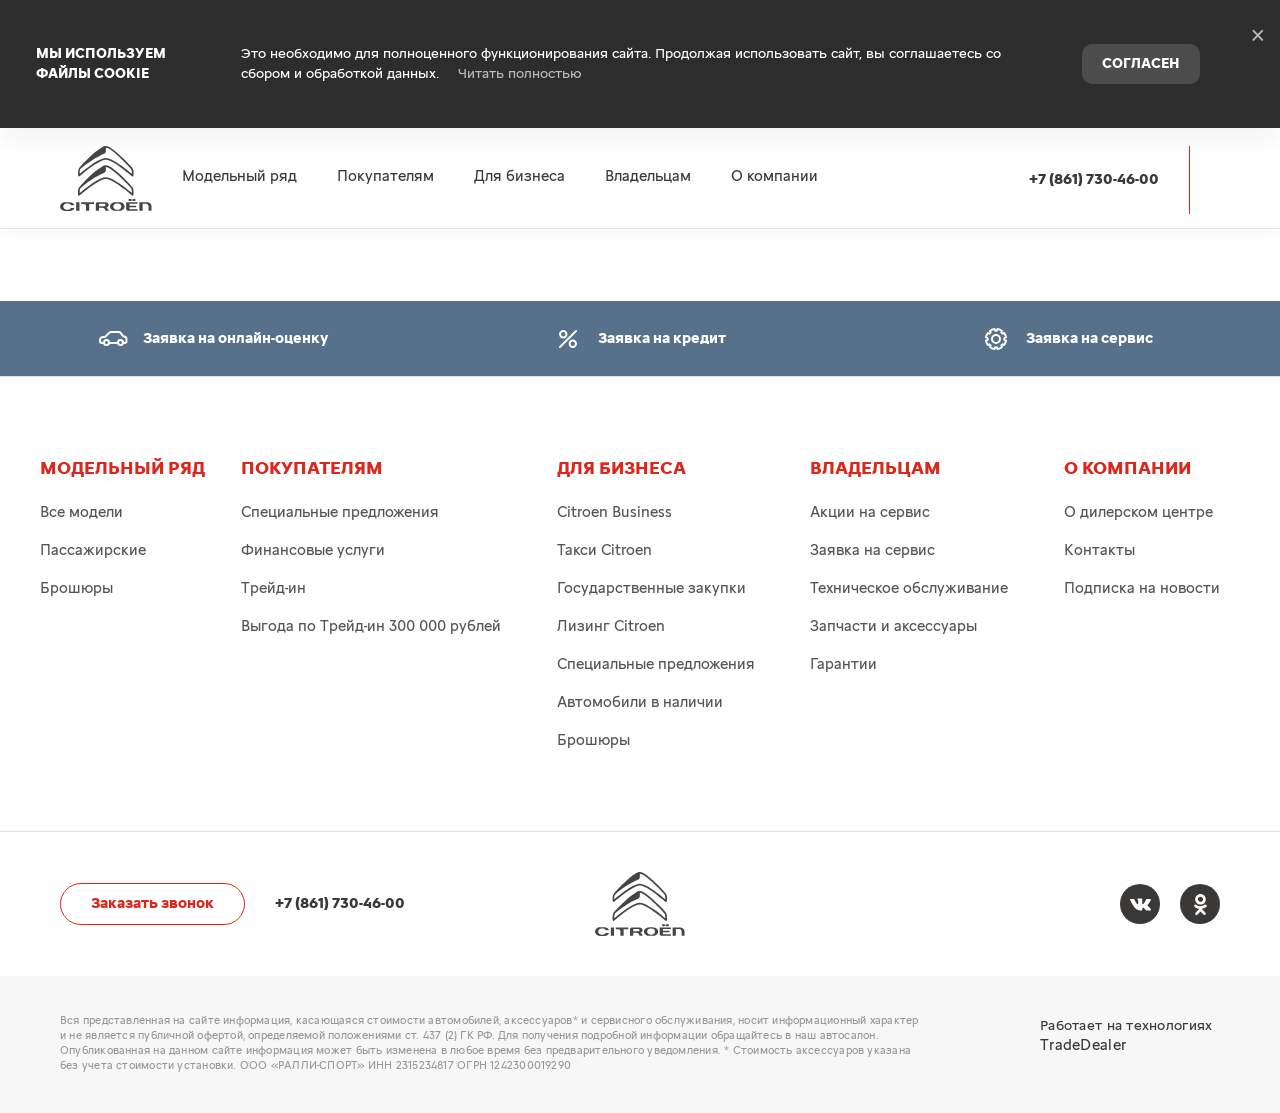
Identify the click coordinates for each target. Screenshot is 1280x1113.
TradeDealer (1083, 1045)
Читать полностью (520, 50)
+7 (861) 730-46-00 (1094, 131)
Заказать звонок (152, 903)
